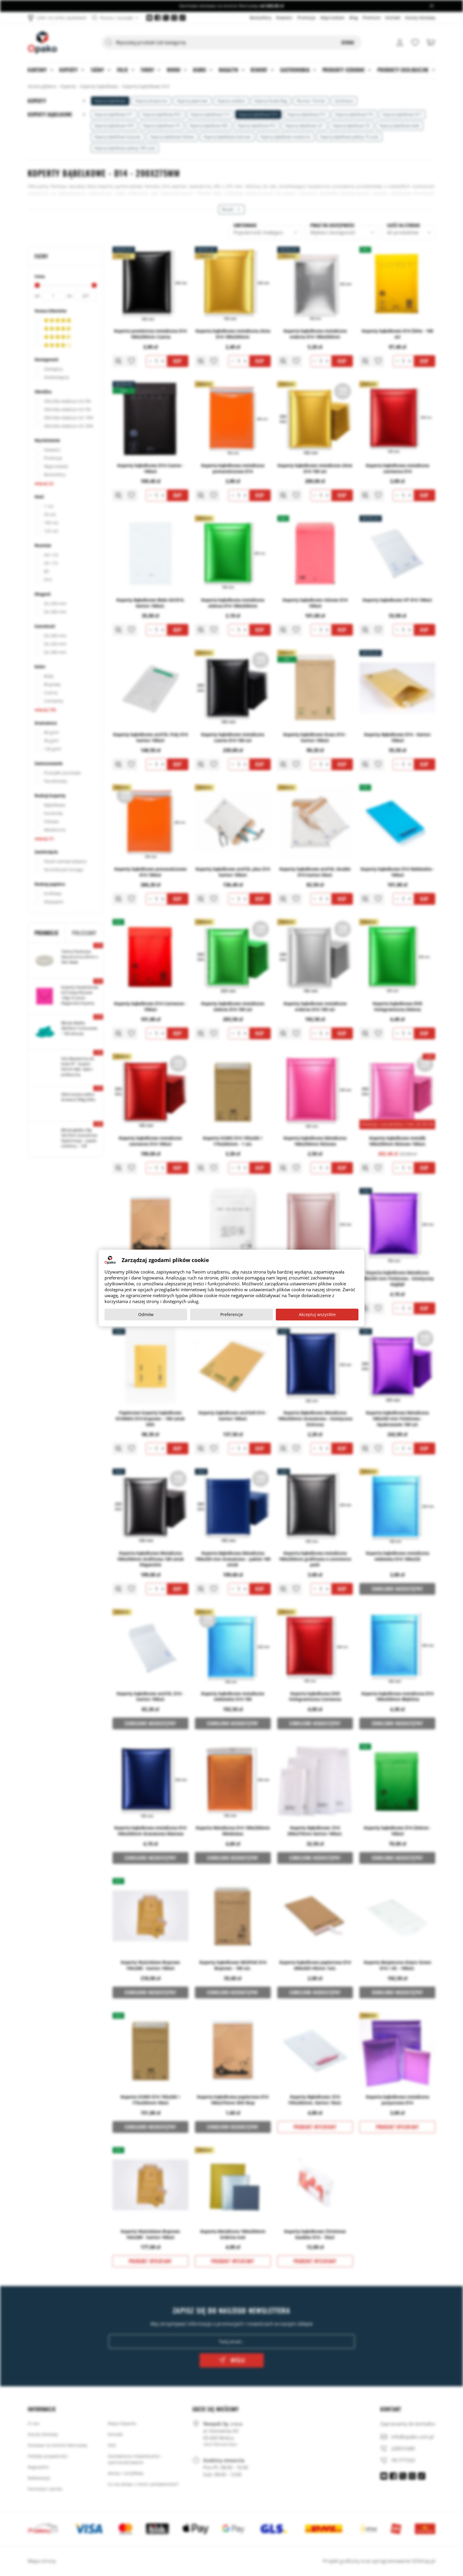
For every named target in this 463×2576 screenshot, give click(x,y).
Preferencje (231, 1314)
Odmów (146, 1314)
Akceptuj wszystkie (317, 1314)
